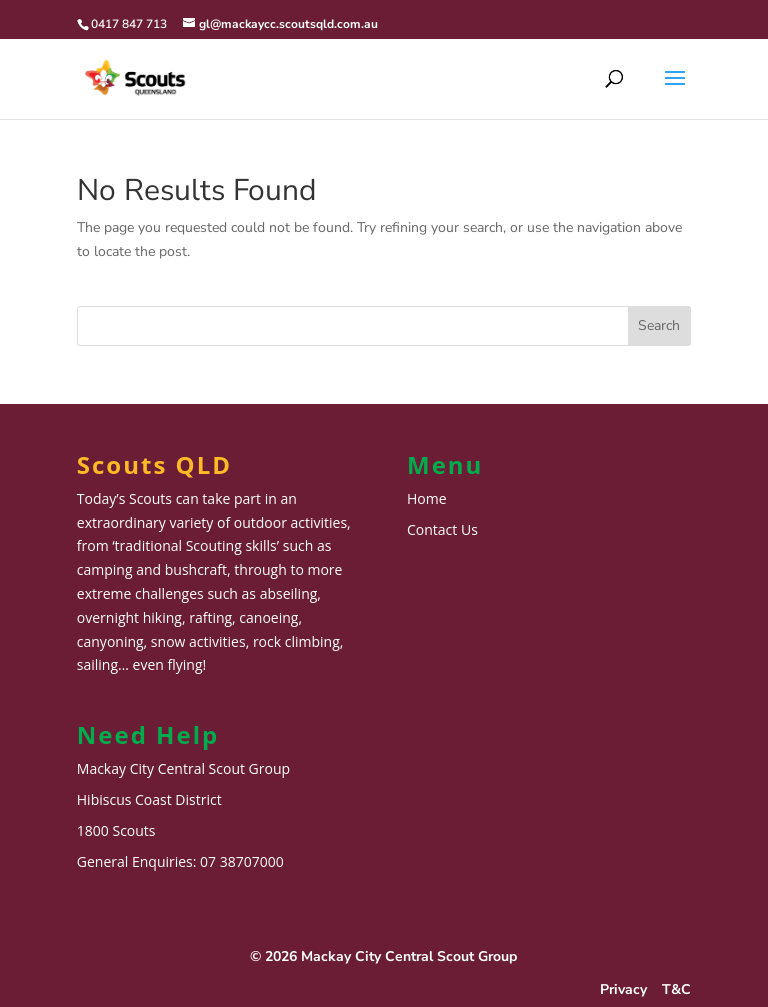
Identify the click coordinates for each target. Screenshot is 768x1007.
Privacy (623, 989)
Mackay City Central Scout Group (183, 768)
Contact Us (442, 529)
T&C (676, 989)
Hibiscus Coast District (149, 799)
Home (427, 498)
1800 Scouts (116, 830)
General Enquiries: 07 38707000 (180, 861)
